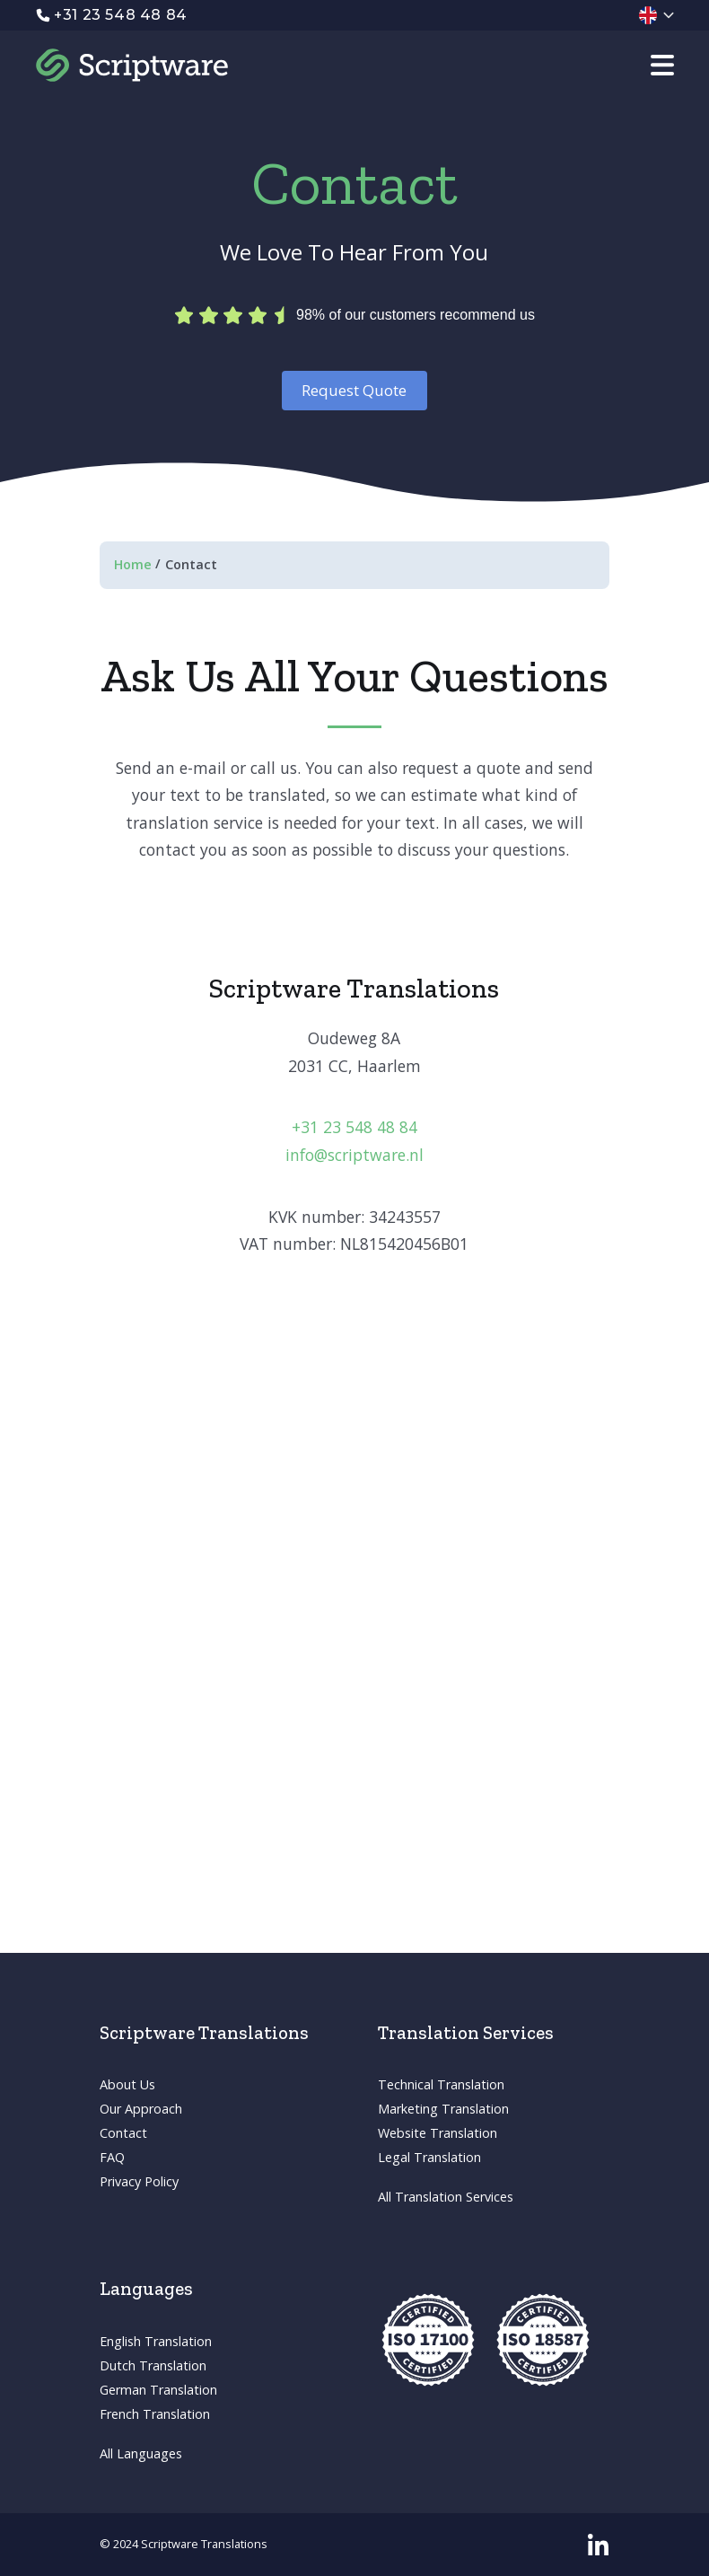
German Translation (158, 2389)
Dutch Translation (153, 2365)
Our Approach (141, 2108)
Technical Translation (441, 2084)
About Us (127, 2084)
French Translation (155, 2414)
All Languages (141, 2453)
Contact (123, 2133)
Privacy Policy (139, 2181)
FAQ (112, 2157)
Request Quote (354, 390)
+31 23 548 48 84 (354, 1127)
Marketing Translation (443, 2108)
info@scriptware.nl (354, 1154)
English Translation (156, 2341)
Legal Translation (429, 2157)
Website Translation (437, 2133)
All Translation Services (445, 2196)
